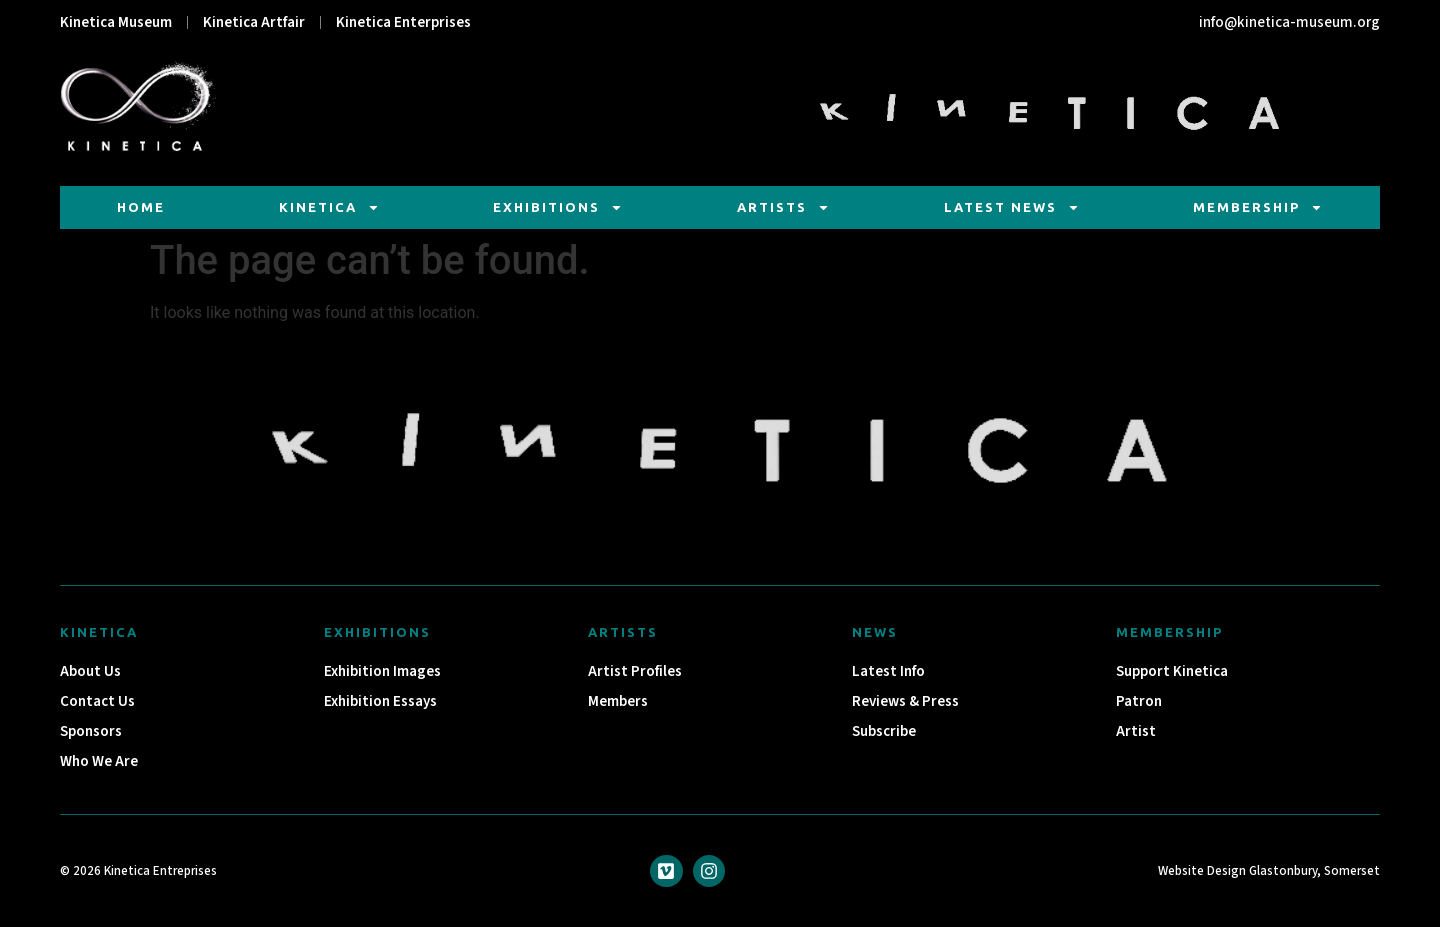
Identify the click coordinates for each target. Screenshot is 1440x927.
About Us (90, 671)
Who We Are (99, 761)
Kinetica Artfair (254, 22)
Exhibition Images (382, 671)
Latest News (1012, 207)
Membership (1258, 207)
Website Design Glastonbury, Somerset (1269, 871)
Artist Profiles (635, 671)
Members (618, 701)
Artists (783, 207)
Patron (1139, 701)
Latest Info (888, 671)
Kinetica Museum (116, 22)
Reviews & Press (905, 701)
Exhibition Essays (380, 701)
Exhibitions (558, 207)
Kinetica (329, 207)
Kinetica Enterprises (403, 22)
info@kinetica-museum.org (1289, 22)
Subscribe (884, 731)
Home (141, 207)
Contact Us (97, 701)
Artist (1136, 731)
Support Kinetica (1172, 671)
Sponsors (91, 731)
